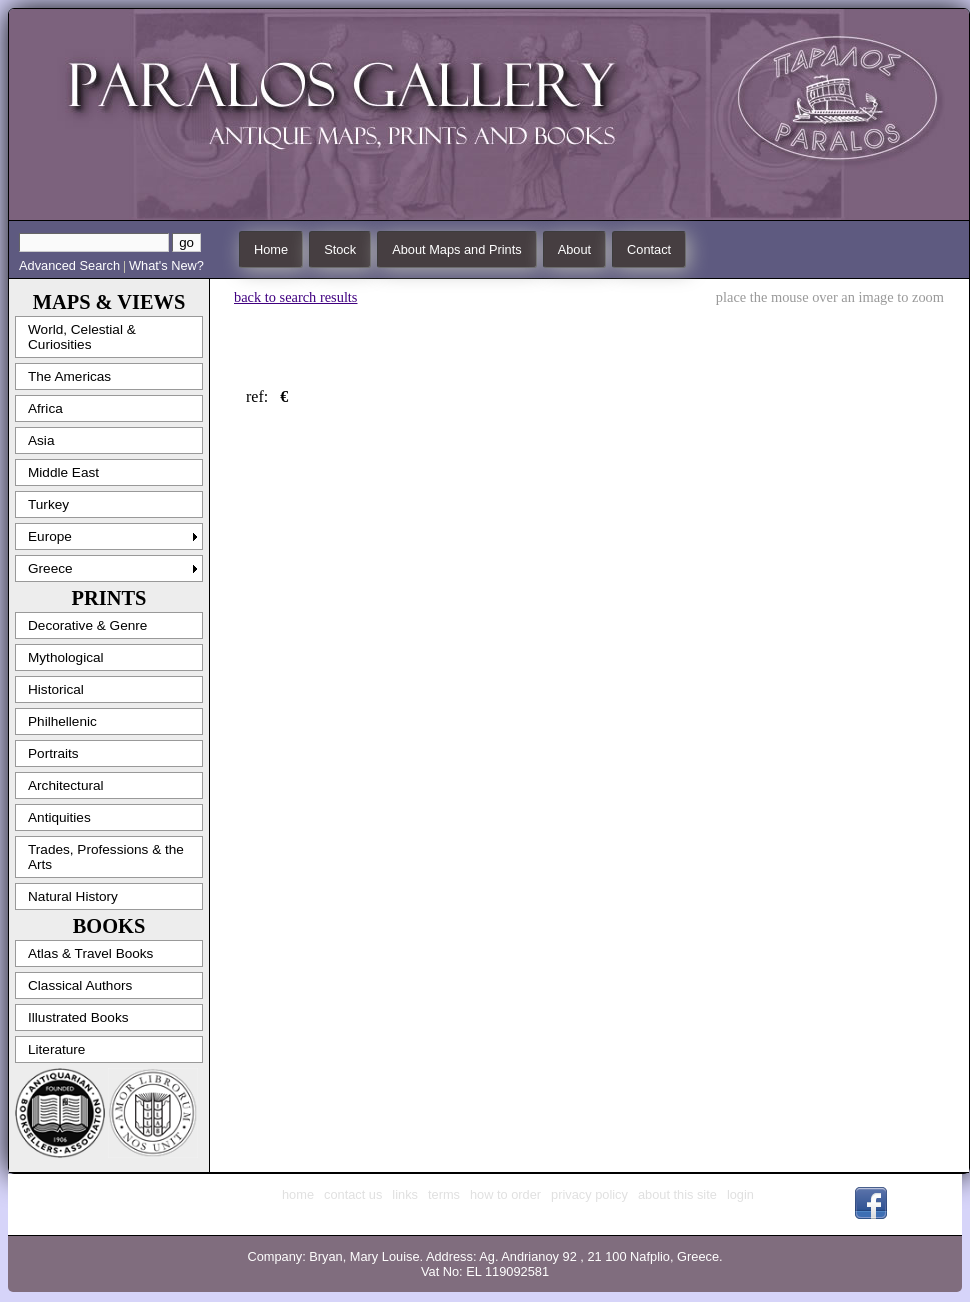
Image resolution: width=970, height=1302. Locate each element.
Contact (649, 249)
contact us (353, 1194)
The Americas (69, 376)
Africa (45, 408)
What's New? (166, 265)
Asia (41, 440)
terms (444, 1194)
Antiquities (59, 817)
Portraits (53, 753)
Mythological (66, 657)
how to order (505, 1194)
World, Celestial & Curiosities (82, 337)
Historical (56, 689)
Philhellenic (62, 721)
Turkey (48, 504)
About (574, 249)
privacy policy (589, 1194)
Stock (340, 249)
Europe (50, 536)
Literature (56, 1049)
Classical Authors (80, 985)
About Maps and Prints (456, 249)
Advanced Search (69, 265)
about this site (677, 1194)
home (298, 1194)
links (405, 1194)
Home (271, 249)
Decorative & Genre (87, 625)
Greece (50, 568)
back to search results (295, 297)
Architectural (66, 785)
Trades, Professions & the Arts (106, 857)
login (740, 1194)
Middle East (63, 472)
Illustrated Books (78, 1017)
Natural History (73, 896)
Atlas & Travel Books (90, 953)
